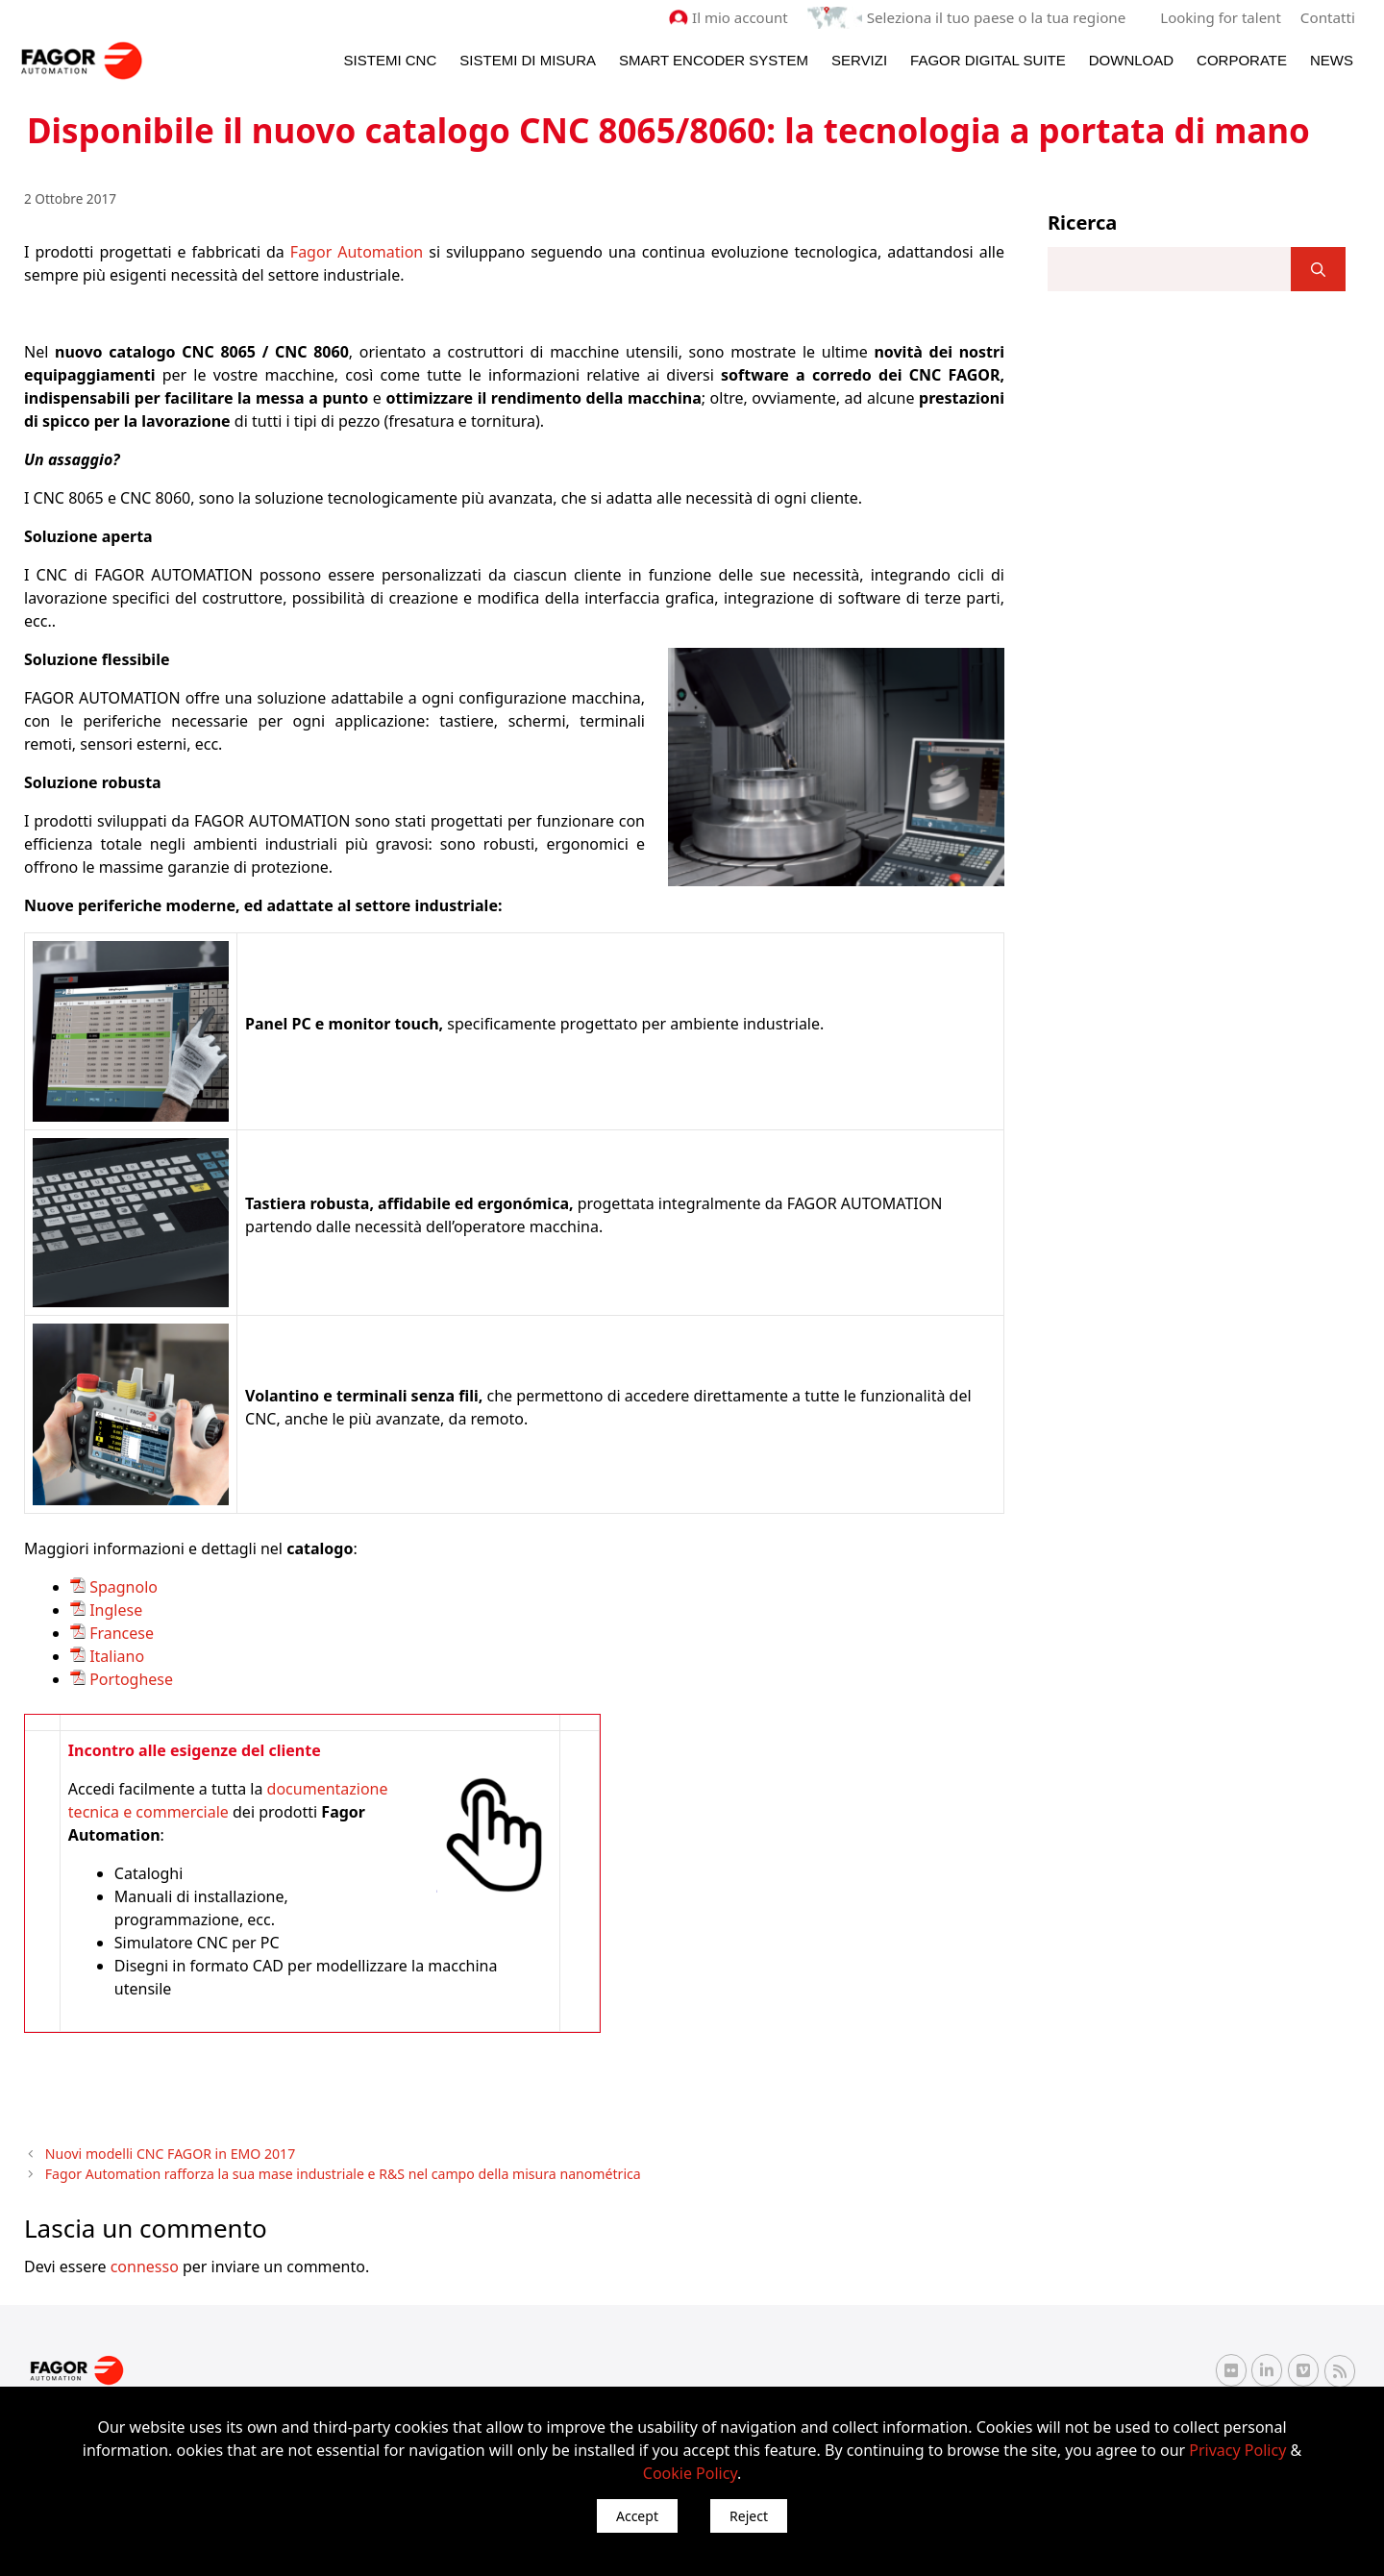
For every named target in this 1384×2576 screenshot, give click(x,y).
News (1331, 59)
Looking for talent (1221, 17)
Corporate (1242, 59)
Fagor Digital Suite (988, 59)
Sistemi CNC (390, 59)
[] (1318, 269)
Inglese (114, 1609)
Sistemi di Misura (527, 59)
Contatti (1328, 17)
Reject (748, 2516)
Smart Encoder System (713, 59)
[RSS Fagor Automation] (1339, 2369)
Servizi (859, 59)
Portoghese (129, 1678)
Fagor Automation (356, 250)
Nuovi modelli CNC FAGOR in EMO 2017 (165, 2152)
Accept (637, 2516)
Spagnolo (123, 1586)
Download (1131, 59)
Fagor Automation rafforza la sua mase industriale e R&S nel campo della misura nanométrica (332, 2172)
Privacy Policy (1237, 2450)
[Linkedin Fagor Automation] (1266, 2368)
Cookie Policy (690, 2473)
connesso (145, 2263)
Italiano (115, 1655)
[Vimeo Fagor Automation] (1303, 2368)
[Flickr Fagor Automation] (1231, 2368)
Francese (120, 1632)
